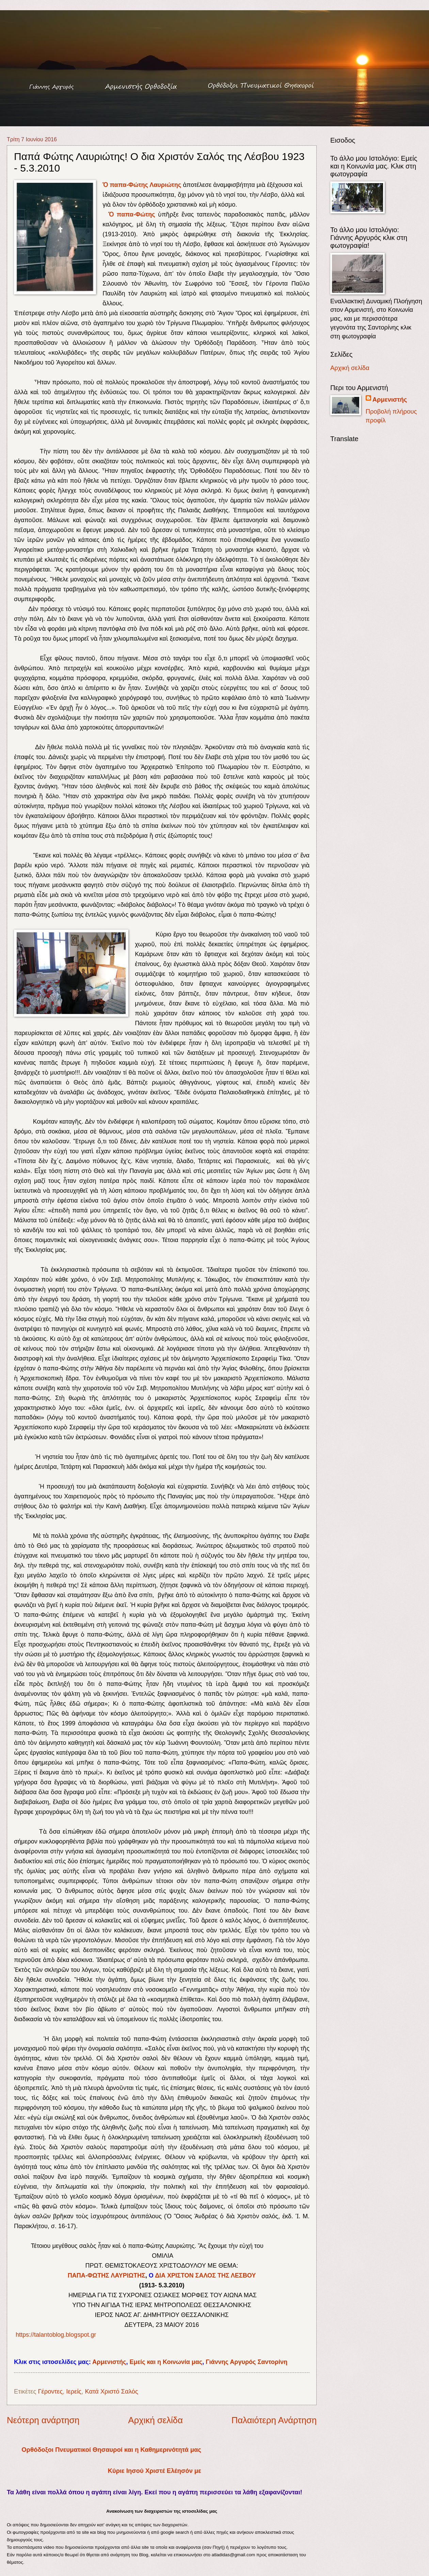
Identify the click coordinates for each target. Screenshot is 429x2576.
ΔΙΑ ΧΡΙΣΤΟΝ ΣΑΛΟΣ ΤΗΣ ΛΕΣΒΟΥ (205, 2275)
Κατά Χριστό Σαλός (111, 2391)
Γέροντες (50, 2391)
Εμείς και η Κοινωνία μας (165, 2361)
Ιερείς (73, 2391)
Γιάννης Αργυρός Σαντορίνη (246, 2361)
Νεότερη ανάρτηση (43, 2420)
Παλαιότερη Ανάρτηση (274, 2420)
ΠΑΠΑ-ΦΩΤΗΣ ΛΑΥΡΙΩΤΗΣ (106, 2275)
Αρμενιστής (109, 2361)
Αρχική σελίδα (155, 2420)
